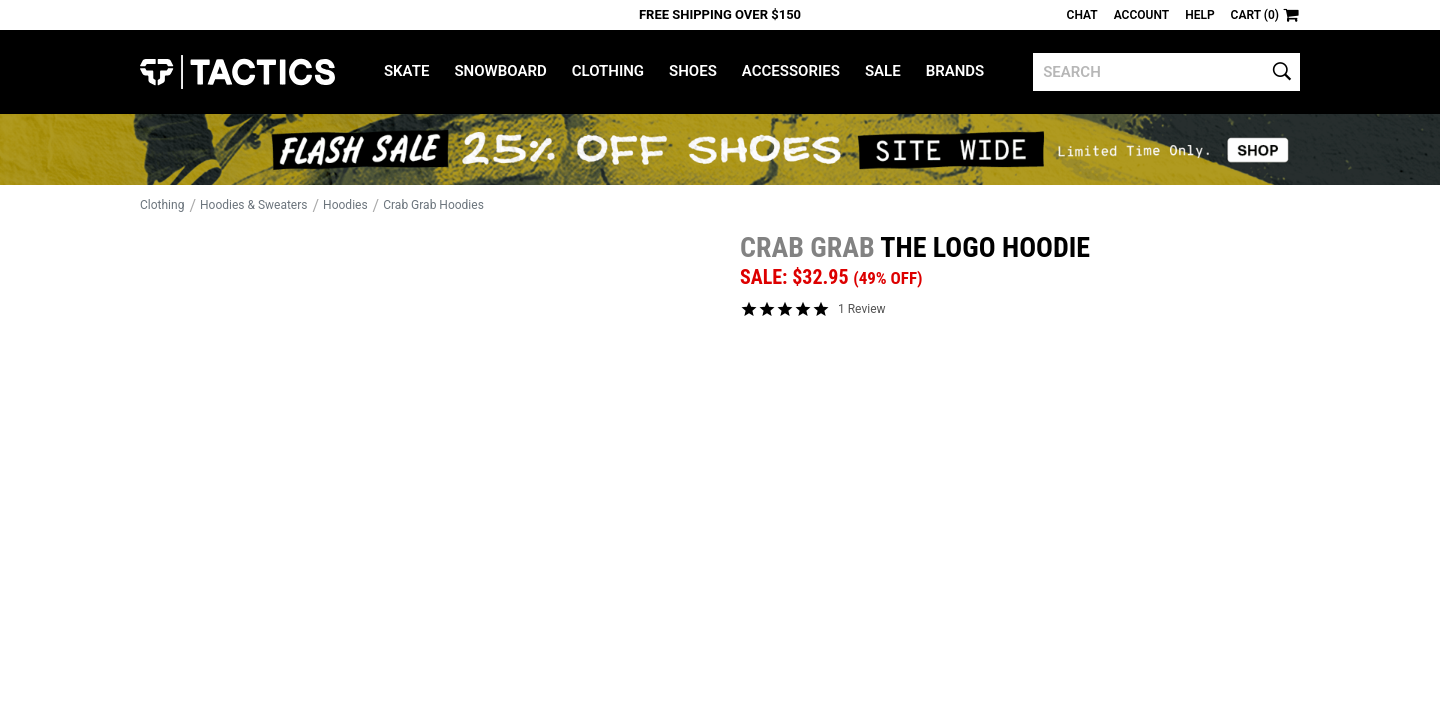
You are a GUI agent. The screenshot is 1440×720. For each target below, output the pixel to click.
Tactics (237, 72)
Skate (406, 71)
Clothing (608, 71)
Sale (883, 71)
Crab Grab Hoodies (433, 205)
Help (1199, 15)
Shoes (693, 71)
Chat (1082, 15)
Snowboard (500, 71)
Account (1141, 15)
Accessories (791, 71)
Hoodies (345, 205)
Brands (955, 71)
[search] (1166, 72)
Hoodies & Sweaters (254, 205)
